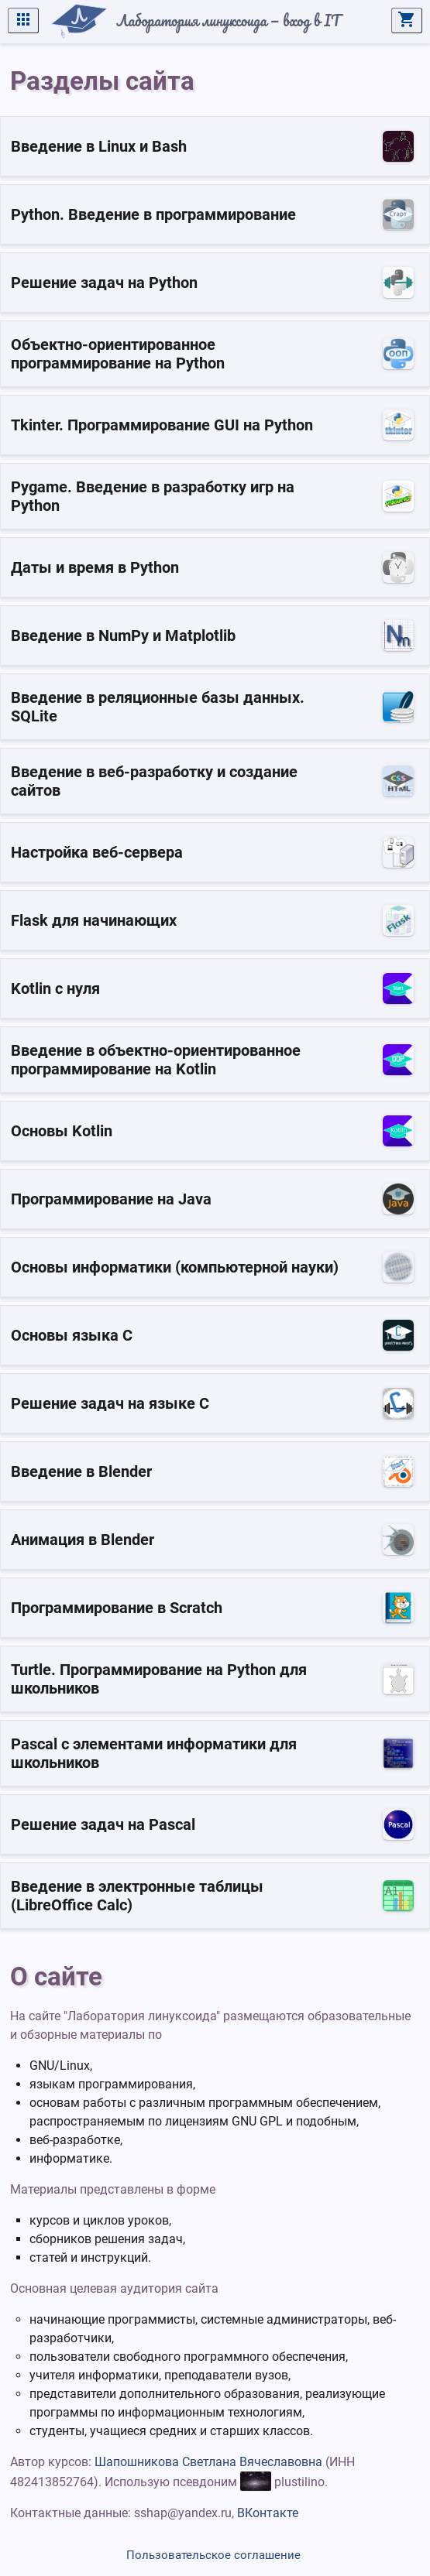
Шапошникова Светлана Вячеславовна (208, 2461)
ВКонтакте (267, 2513)
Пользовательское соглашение (213, 2555)
